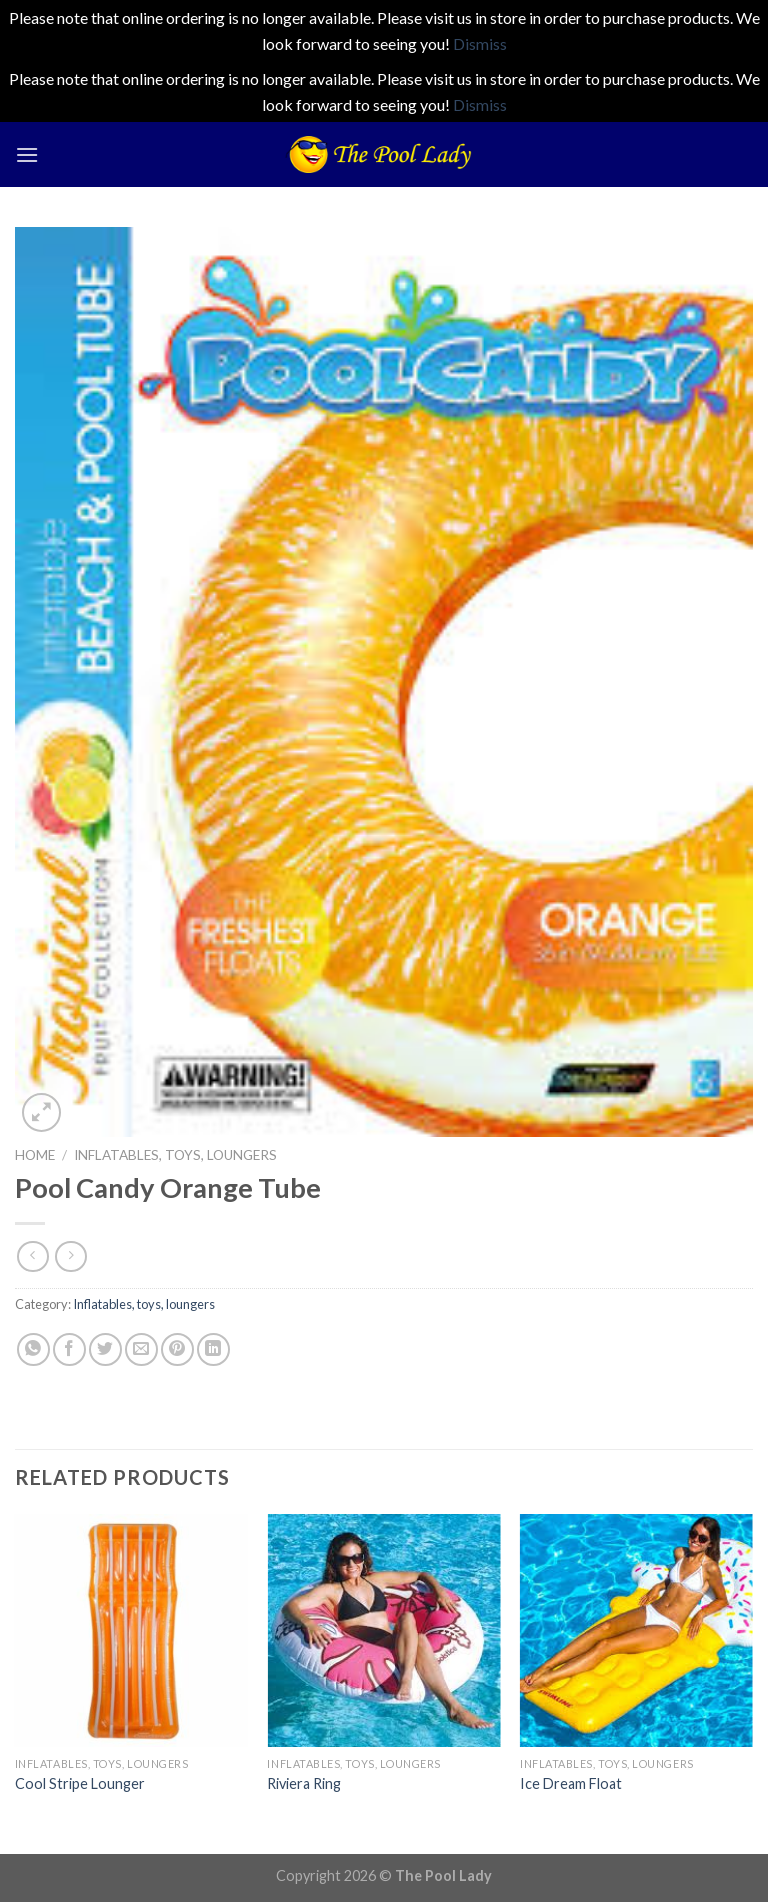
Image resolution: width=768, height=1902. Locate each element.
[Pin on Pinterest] (177, 1349)
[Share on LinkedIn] (213, 1349)
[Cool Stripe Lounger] (131, 1630)
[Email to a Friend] (141, 1349)
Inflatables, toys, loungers (175, 1155)
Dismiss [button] (480, 43)
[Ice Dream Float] (636, 1630)
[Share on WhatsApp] (33, 1349)
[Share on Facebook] (69, 1349)
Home (35, 1155)
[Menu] (27, 154)
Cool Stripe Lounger (80, 1783)
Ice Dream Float (571, 1783)
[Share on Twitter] (105, 1349)
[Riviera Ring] (383, 1630)
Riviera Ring (304, 1783)
